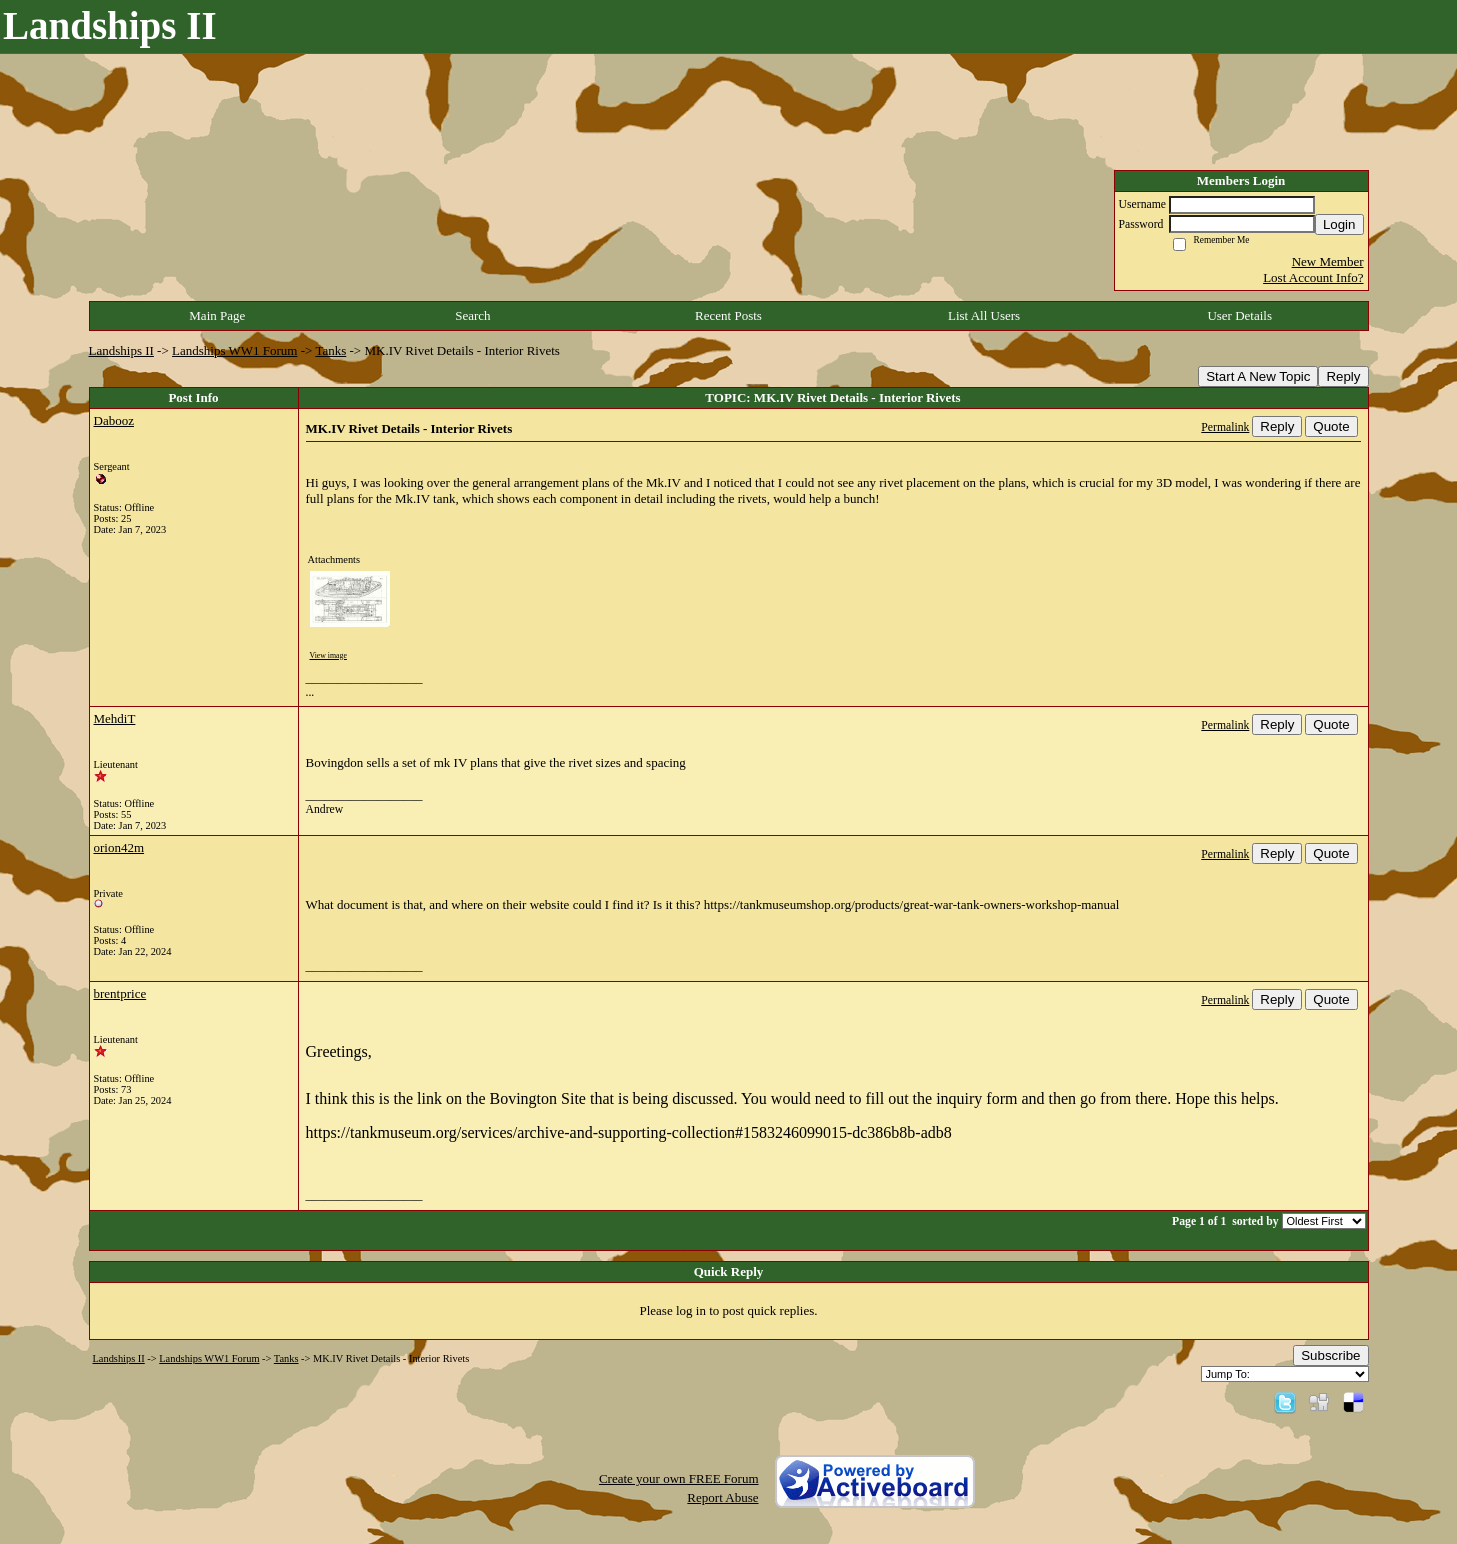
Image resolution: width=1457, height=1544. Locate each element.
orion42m (119, 847)
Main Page (217, 315)
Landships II (121, 350)
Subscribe (1330, 1355)
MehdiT (115, 718)
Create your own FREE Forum (679, 1478)
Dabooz (114, 420)
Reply (1343, 376)
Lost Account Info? (1313, 277)
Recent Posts (728, 315)
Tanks (330, 350)
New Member (1328, 261)
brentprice (120, 993)
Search (472, 315)
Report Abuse (722, 1497)
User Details (1239, 315)
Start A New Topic (1258, 376)
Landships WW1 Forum (234, 350)
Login (1339, 224)
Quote (1331, 426)
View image (328, 655)
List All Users (984, 315)
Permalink (1225, 427)
